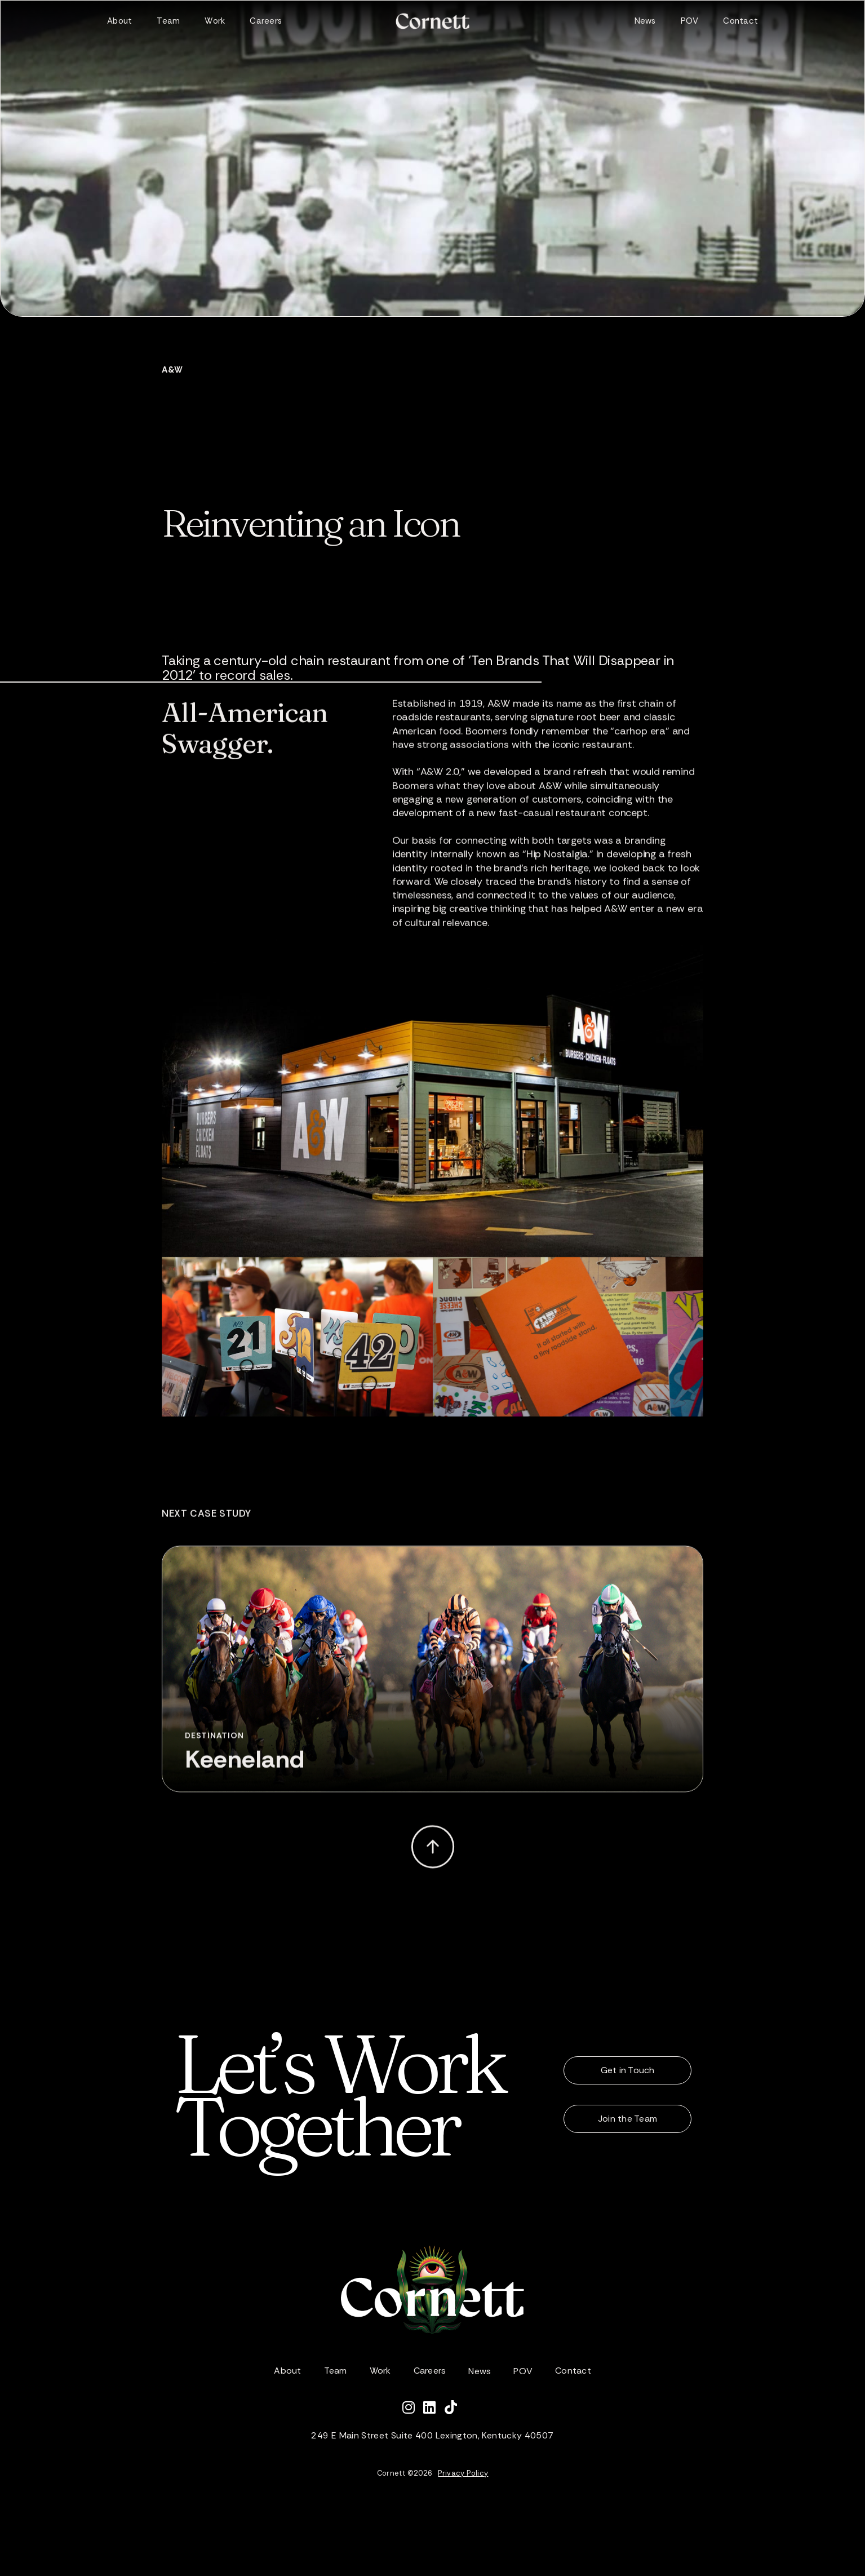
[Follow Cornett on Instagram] (413, 2409)
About (119, 20)
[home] (432, 21)
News (645, 20)
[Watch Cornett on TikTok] (454, 2409)
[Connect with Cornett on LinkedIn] (434, 2409)
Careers (266, 20)
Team (168, 20)
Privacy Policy (463, 2473)
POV (690, 20)
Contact (740, 20)
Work (215, 20)
